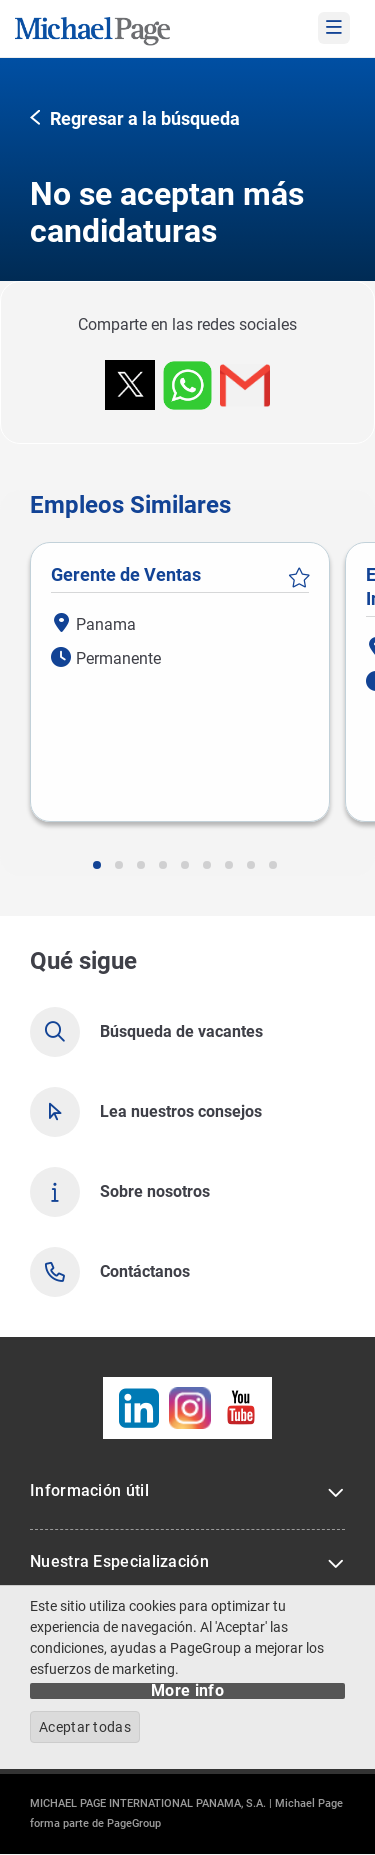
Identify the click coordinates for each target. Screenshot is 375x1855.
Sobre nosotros (155, 1191)
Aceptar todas (85, 1727)
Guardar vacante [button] (299, 578)
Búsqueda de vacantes (181, 1031)
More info (187, 1691)
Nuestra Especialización (119, 1561)
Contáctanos (145, 1271)
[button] (135, 119)
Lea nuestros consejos (181, 1111)
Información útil (89, 1490)
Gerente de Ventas (126, 574)
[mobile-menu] (334, 28)
